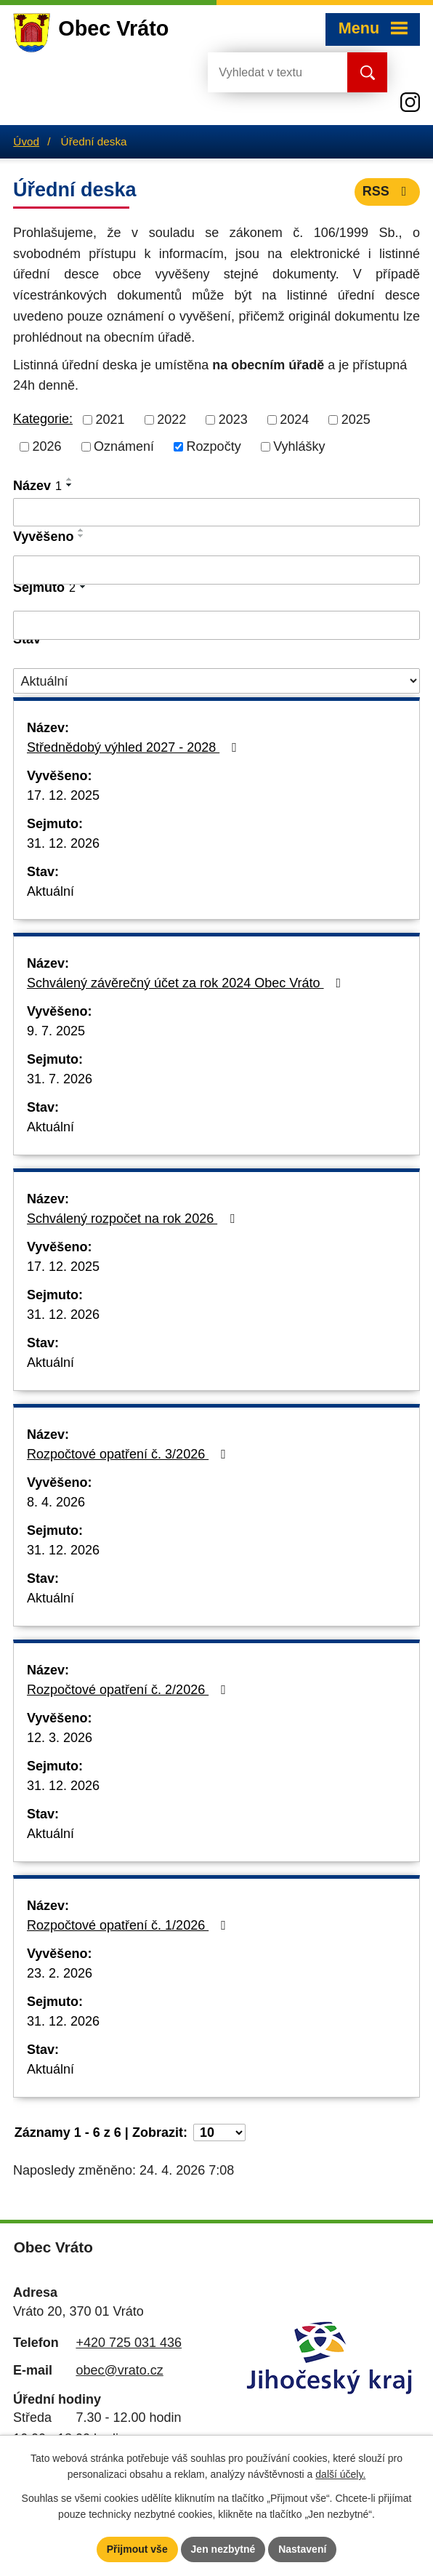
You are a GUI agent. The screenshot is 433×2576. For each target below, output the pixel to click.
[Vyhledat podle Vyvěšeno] (216, 570)
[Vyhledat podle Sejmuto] (216, 625)
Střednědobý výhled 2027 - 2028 (135, 747)
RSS (388, 191)
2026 (47, 446)
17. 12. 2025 (63, 795)
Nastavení (302, 2549)
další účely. (340, 2475)
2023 (233, 419)
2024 (294, 419)
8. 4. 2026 (56, 1502)
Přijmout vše (137, 2549)
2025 (356, 419)
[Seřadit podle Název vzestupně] (70, 479)
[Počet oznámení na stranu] (219, 2132)
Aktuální (50, 891)
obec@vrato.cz (119, 2370)
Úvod (26, 141)
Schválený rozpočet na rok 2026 (133, 1218)
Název (37, 485)
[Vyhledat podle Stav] (216, 681)
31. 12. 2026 (63, 843)
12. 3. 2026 (59, 1737)
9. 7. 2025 (56, 1031)
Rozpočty (214, 446)
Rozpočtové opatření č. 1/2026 (129, 1925)
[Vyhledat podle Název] (216, 512)
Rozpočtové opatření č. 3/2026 (129, 1454)
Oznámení (124, 446)
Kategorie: (43, 419)
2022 (171, 419)
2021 (110, 419)
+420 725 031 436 (129, 2342)
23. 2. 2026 (59, 1973)
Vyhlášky (299, 446)
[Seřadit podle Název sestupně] (70, 485)
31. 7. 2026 (59, 1079)
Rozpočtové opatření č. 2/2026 (129, 1689)
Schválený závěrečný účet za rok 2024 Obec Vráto (187, 983)
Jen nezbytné (223, 2549)
